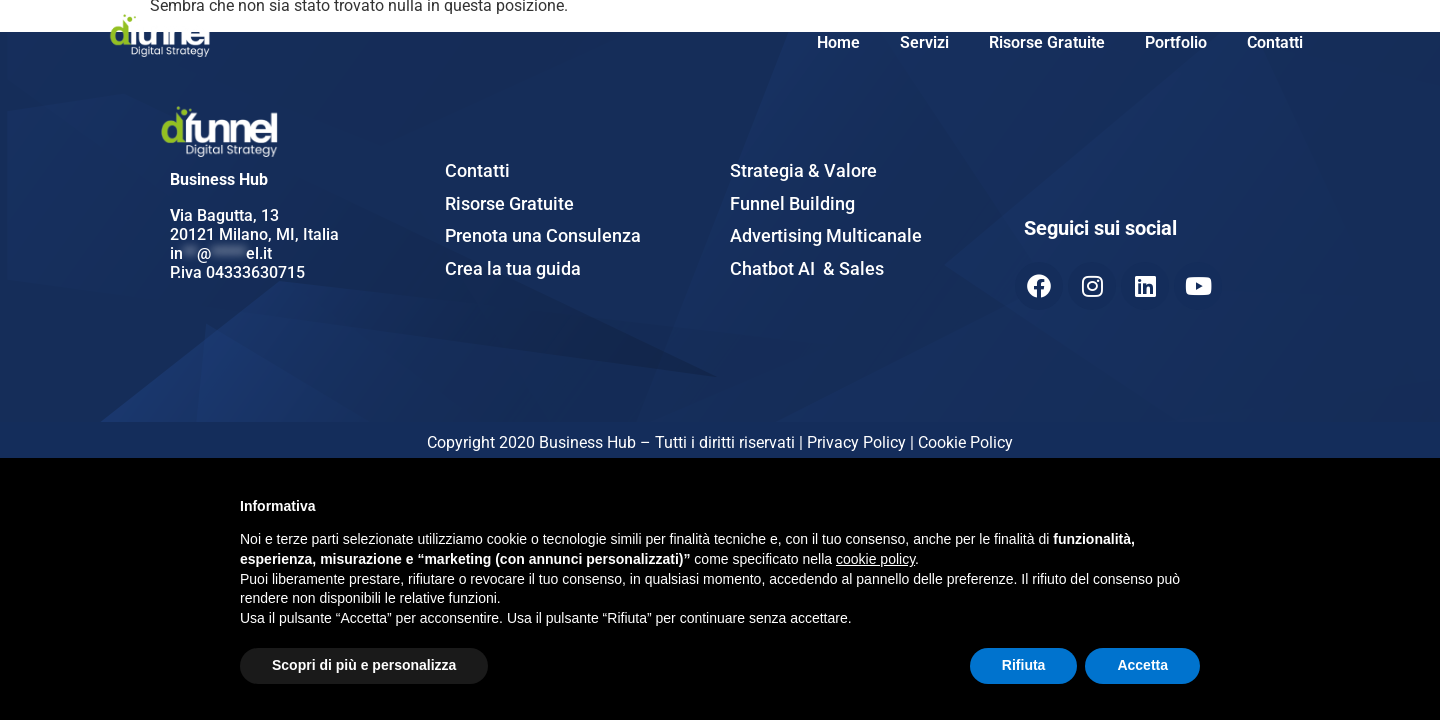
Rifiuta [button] (1024, 665)
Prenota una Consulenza (543, 235)
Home (838, 42)
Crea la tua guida (513, 268)
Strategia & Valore (803, 170)
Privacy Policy (858, 443)
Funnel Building (792, 203)
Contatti (1275, 42)
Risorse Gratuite (1047, 42)
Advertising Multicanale (826, 235)
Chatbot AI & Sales (807, 268)
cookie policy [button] (875, 559)
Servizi (924, 42)
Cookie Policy (965, 443)
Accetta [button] (1142, 665)
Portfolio (1176, 42)
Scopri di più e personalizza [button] (364, 665)
